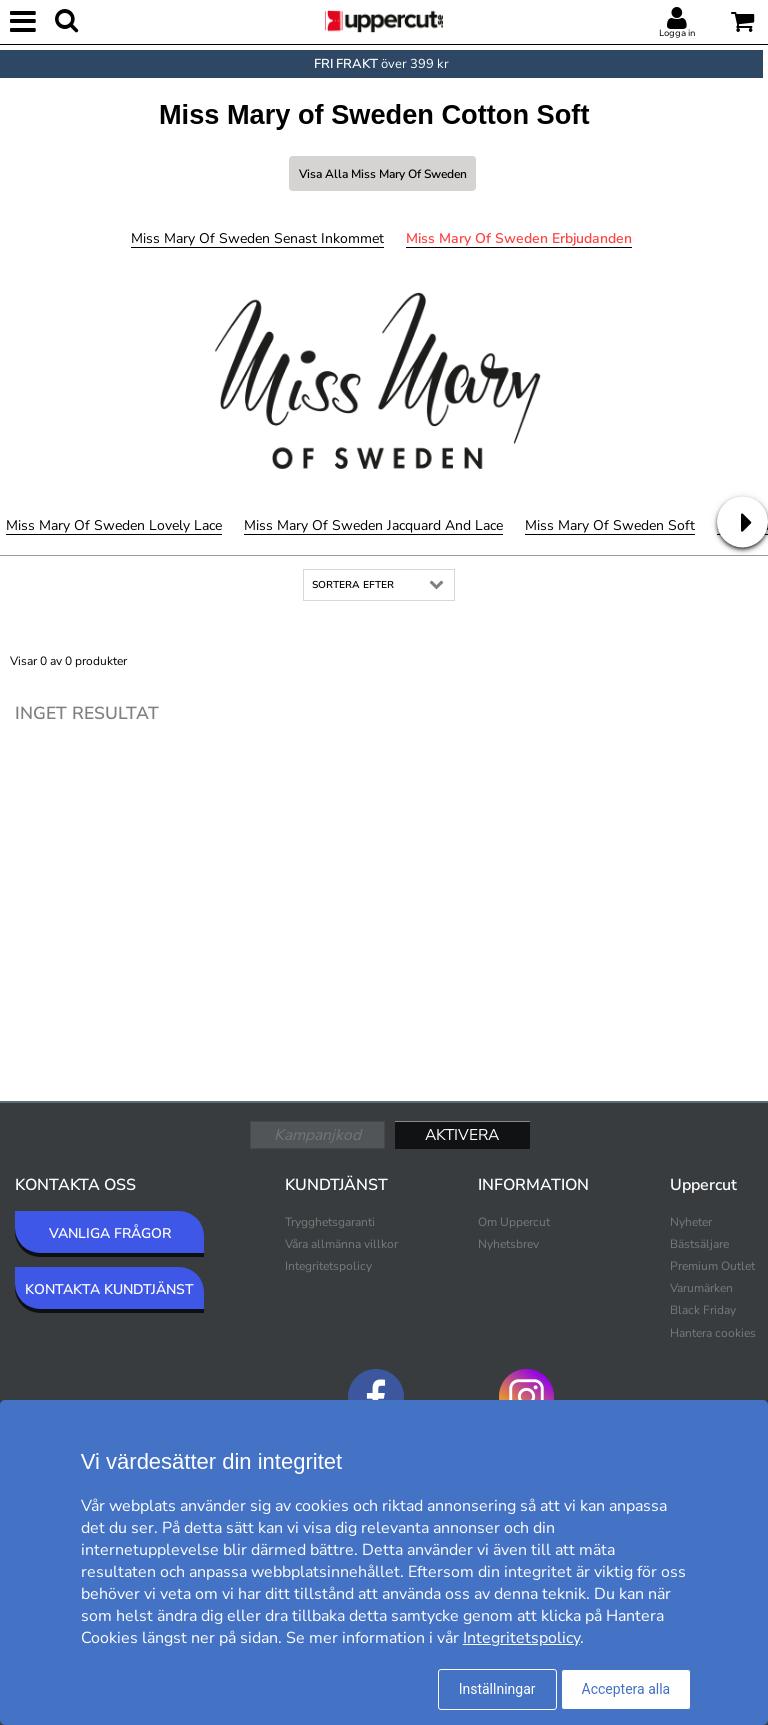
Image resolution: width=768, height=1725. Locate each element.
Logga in (677, 33)
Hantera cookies (713, 1333)
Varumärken (701, 1288)
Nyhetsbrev (508, 1244)
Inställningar (497, 1689)
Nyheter (691, 1222)
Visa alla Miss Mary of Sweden (383, 174)
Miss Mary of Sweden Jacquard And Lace (373, 525)
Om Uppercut (514, 1222)
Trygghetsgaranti (330, 1222)
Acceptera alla (626, 1689)
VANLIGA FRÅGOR (110, 1233)
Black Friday (703, 1310)
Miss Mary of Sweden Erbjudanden (519, 238)
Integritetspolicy (328, 1266)
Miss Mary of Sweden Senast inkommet (257, 238)
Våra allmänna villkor (341, 1244)
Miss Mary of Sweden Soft (610, 525)
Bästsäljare (699, 1244)
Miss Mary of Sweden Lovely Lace (114, 525)
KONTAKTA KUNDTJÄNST (109, 1289)
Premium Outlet (712, 1266)
